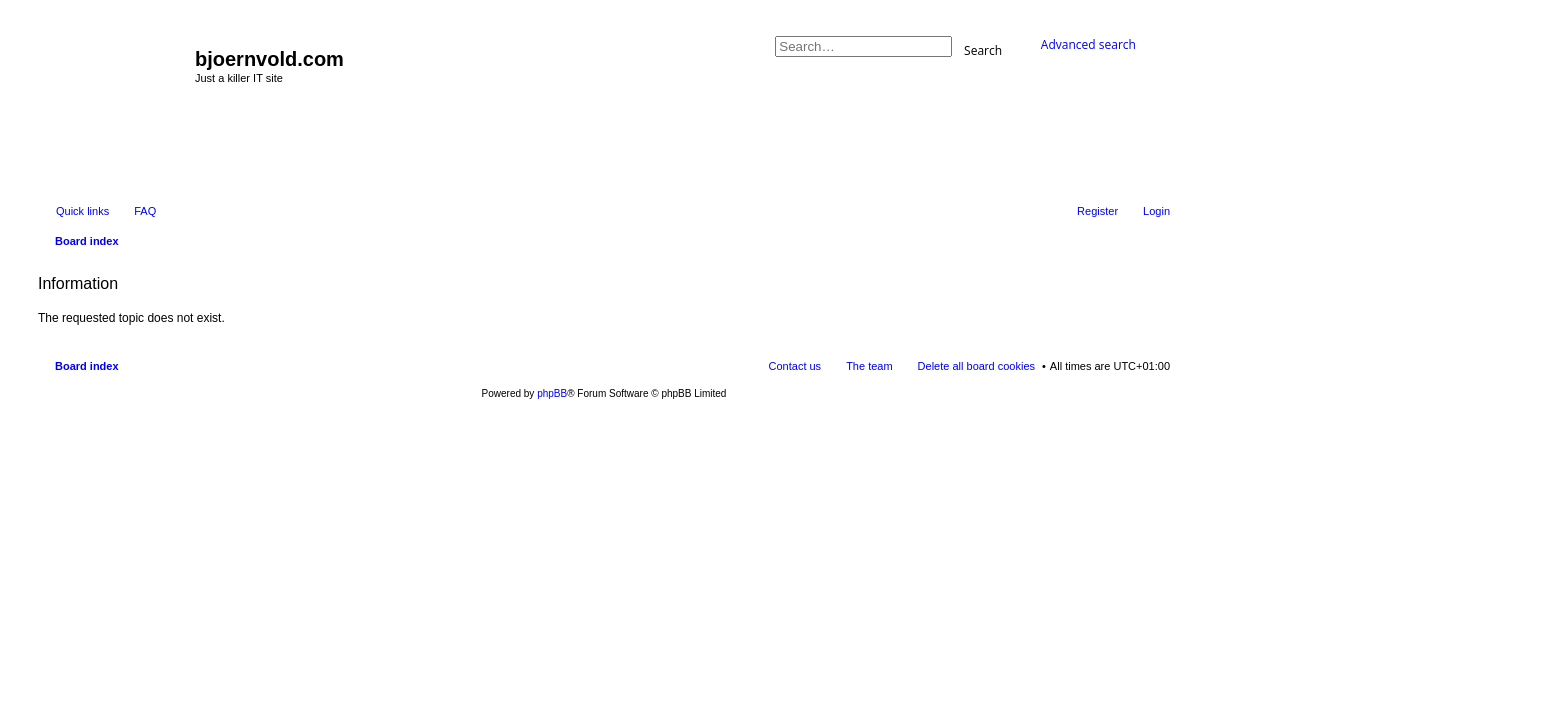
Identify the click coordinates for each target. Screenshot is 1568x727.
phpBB (552, 393)
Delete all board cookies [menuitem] (976, 366)
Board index (87, 366)
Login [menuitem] (1156, 211)
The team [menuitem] (869, 366)
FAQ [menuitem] (145, 211)
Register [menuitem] (1097, 211)
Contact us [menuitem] (795, 366)
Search (983, 49)
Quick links (82, 211)
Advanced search (1088, 44)
